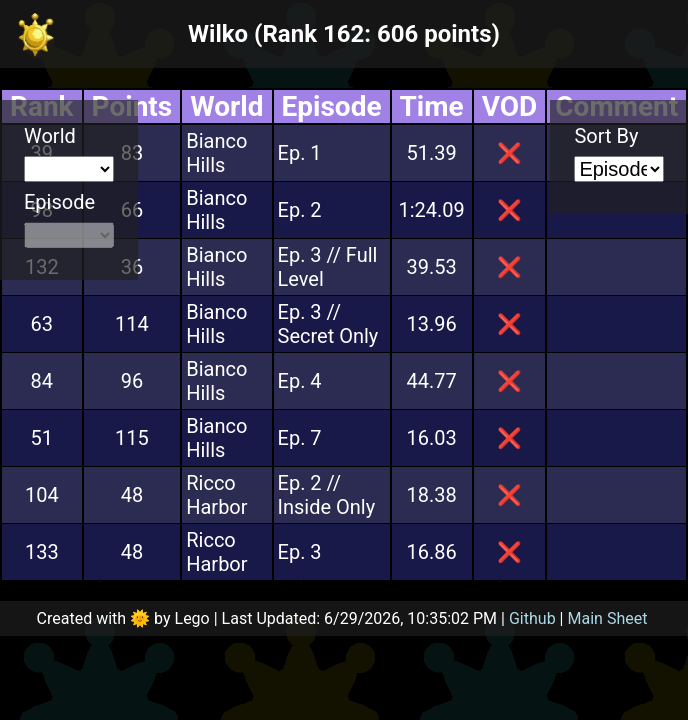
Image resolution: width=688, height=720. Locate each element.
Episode (59, 202)
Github (532, 618)
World (50, 136)
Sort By (606, 136)
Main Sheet (608, 618)
